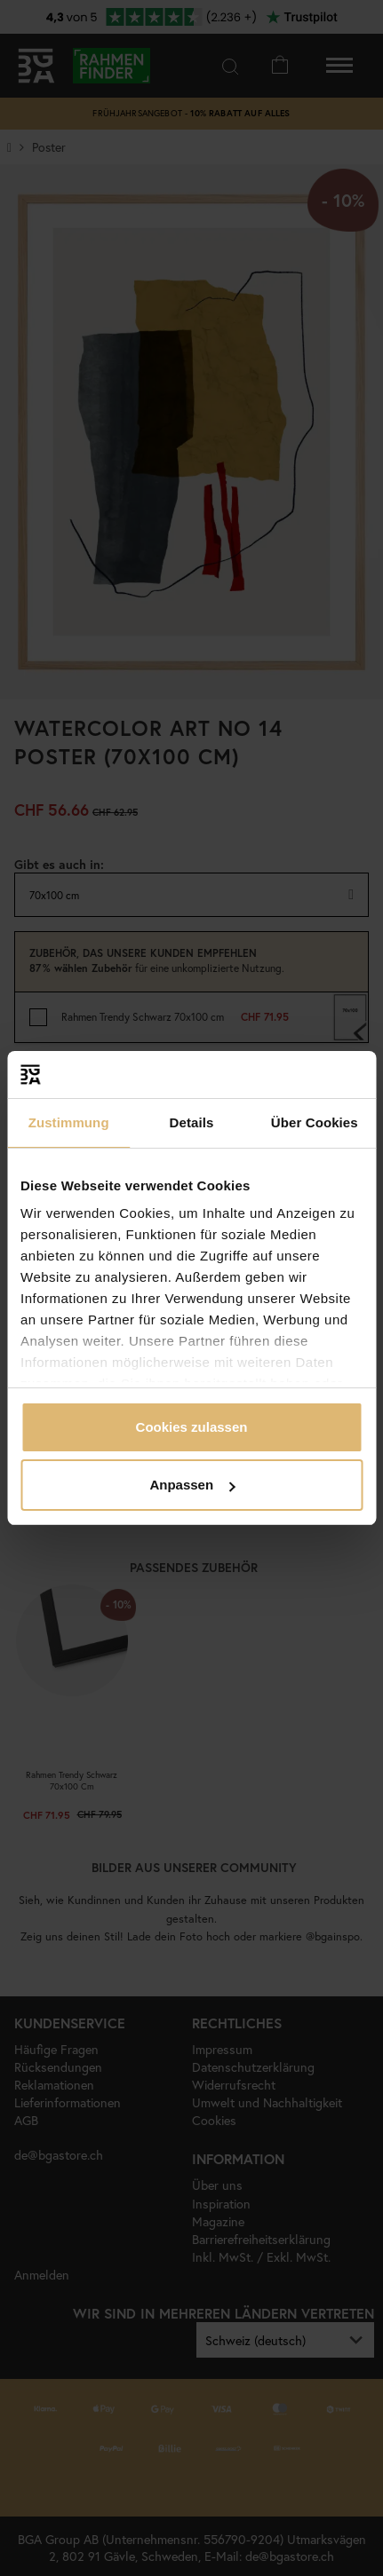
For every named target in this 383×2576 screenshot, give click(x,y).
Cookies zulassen (192, 1426)
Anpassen (192, 1484)
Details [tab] (192, 1122)
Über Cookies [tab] (314, 1122)
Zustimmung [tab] (68, 1122)
